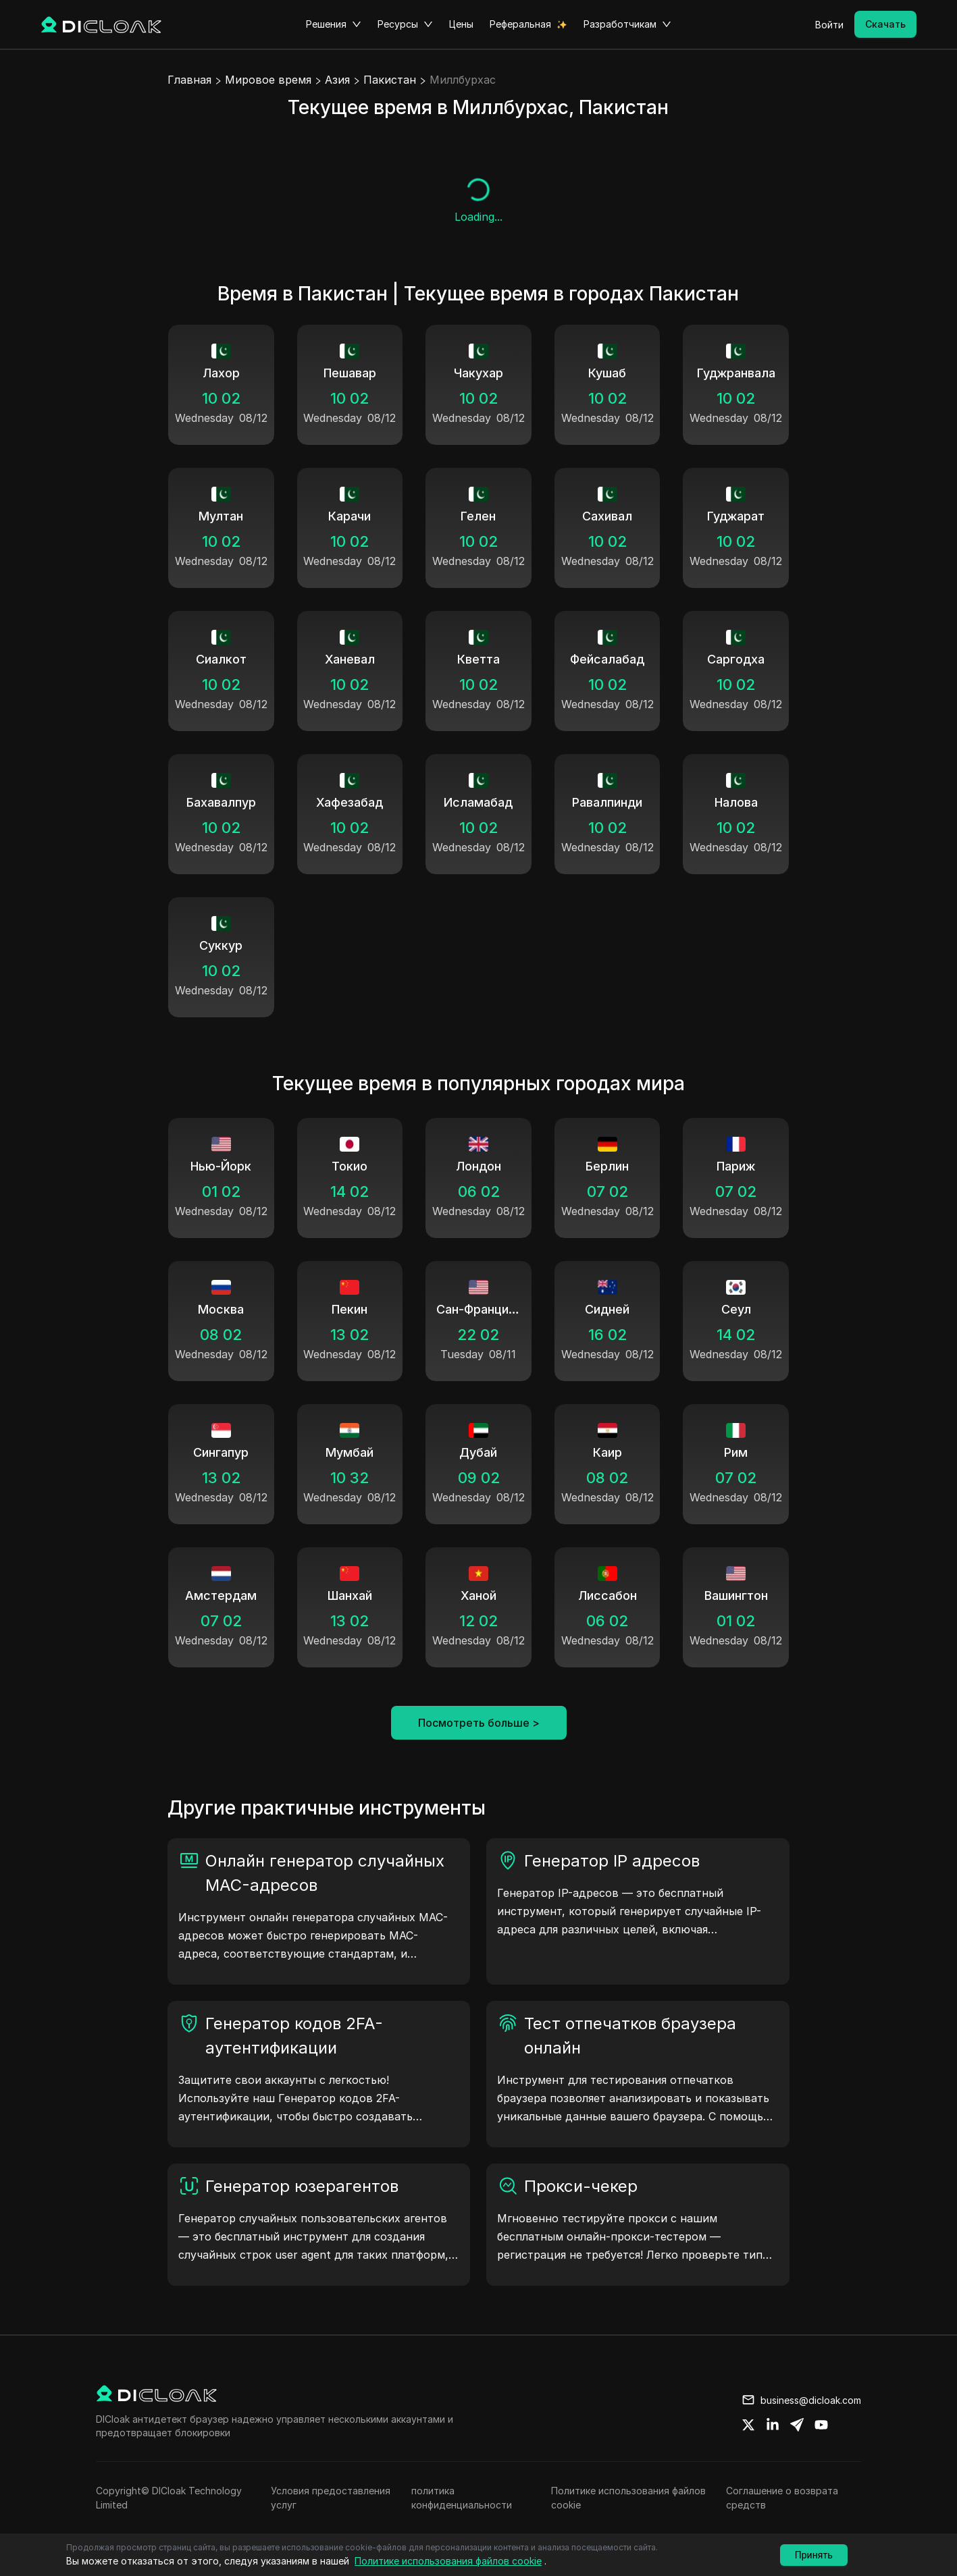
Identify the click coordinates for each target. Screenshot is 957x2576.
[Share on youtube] (821, 2425)
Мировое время (268, 79)
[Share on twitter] (748, 2425)
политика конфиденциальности (461, 2498)
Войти (829, 24)
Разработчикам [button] (627, 24)
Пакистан (389, 79)
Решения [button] (333, 24)
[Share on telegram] (797, 2425)
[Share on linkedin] (772, 2425)
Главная (189, 79)
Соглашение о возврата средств (782, 2498)
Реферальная (520, 24)
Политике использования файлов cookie (628, 2498)
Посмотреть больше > (479, 1722)
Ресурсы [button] (405, 24)
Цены (461, 24)
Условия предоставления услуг (330, 2498)
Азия (337, 79)
